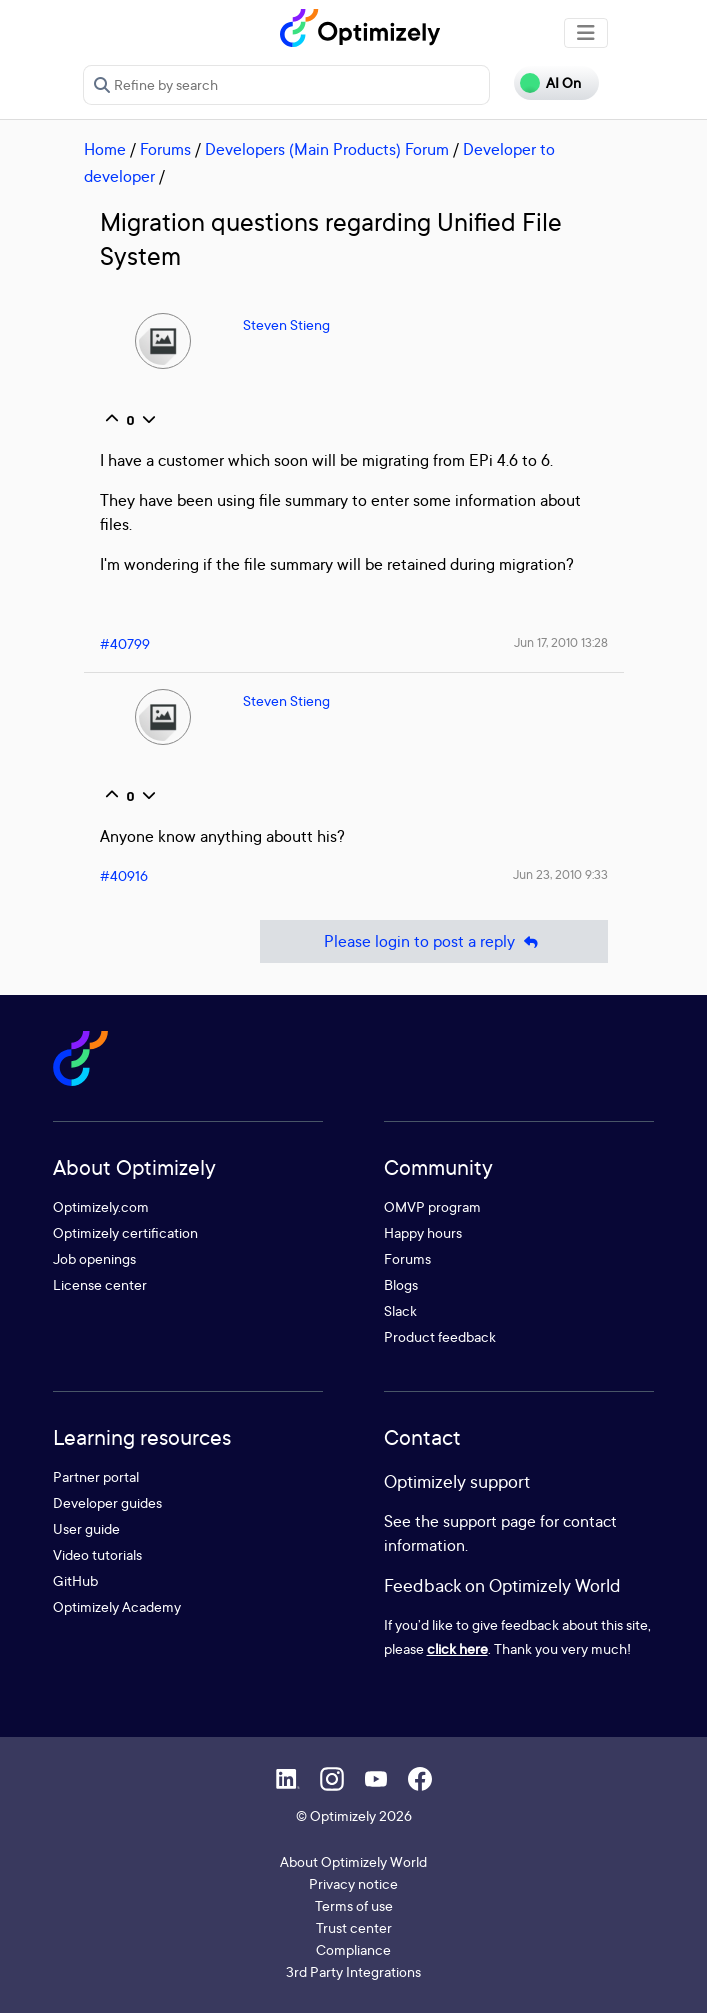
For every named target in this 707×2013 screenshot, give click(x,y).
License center (100, 1284)
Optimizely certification (125, 1232)
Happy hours (423, 1232)
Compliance (353, 1949)
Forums (165, 149)
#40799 (125, 643)
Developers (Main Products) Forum (327, 149)
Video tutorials (97, 1554)
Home (105, 149)
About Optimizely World (353, 1861)
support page (489, 1521)
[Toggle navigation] (586, 33)
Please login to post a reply (434, 941)
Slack (400, 1310)
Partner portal (96, 1476)
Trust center (354, 1927)
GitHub (75, 1580)
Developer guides (107, 1502)
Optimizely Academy (117, 1606)
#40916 (124, 875)
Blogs (401, 1284)
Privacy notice (353, 1883)
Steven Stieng (286, 324)
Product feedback (440, 1336)
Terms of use (354, 1905)
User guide (86, 1528)
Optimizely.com (101, 1206)
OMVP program (432, 1206)
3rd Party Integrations (353, 1971)
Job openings (94, 1258)
